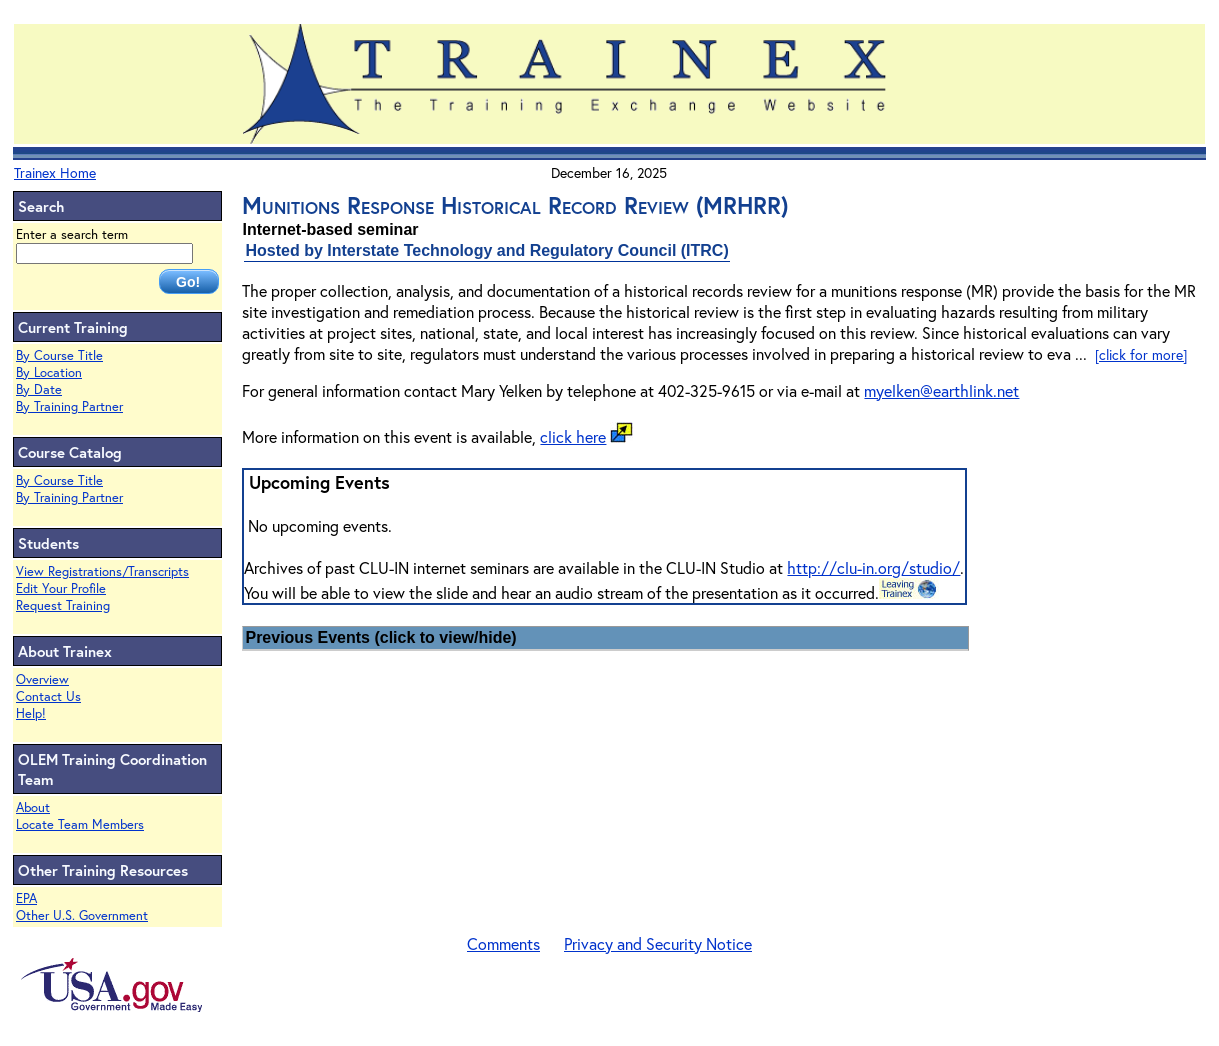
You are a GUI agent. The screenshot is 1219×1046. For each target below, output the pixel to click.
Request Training (63, 605)
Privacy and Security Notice (658, 943)
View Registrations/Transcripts (102, 571)
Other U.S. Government (82, 915)
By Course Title (59, 355)
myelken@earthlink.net (941, 390)
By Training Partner (69, 406)
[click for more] (1141, 354)
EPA (26, 898)
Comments (503, 943)
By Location (49, 372)
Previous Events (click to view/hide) (380, 637)
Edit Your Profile (61, 588)
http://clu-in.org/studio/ (873, 567)
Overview (42, 679)
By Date (39, 389)
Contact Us (48, 696)
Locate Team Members (80, 824)
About (33, 807)
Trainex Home (55, 172)
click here (573, 436)
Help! (31, 713)
